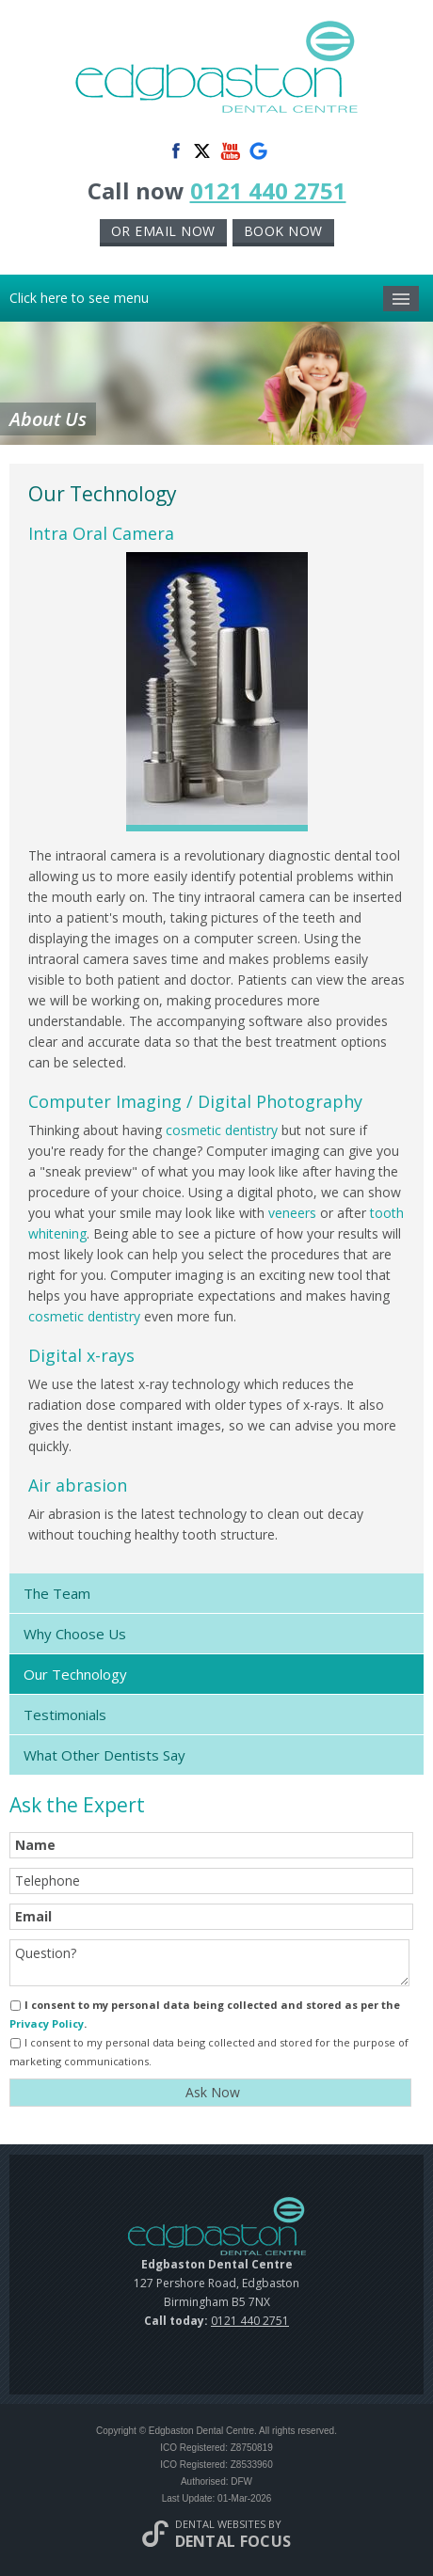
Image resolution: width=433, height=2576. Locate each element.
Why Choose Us (75, 1633)
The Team (57, 1593)
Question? (209, 1962)
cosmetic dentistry (222, 1130)
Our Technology (75, 1674)
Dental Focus (233, 2541)
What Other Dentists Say (104, 1755)
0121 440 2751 (268, 190)
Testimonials (65, 1714)
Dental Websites (220, 2524)
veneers (292, 1213)
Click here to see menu (214, 298)
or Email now (163, 231)
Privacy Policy (46, 2023)
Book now (283, 231)
